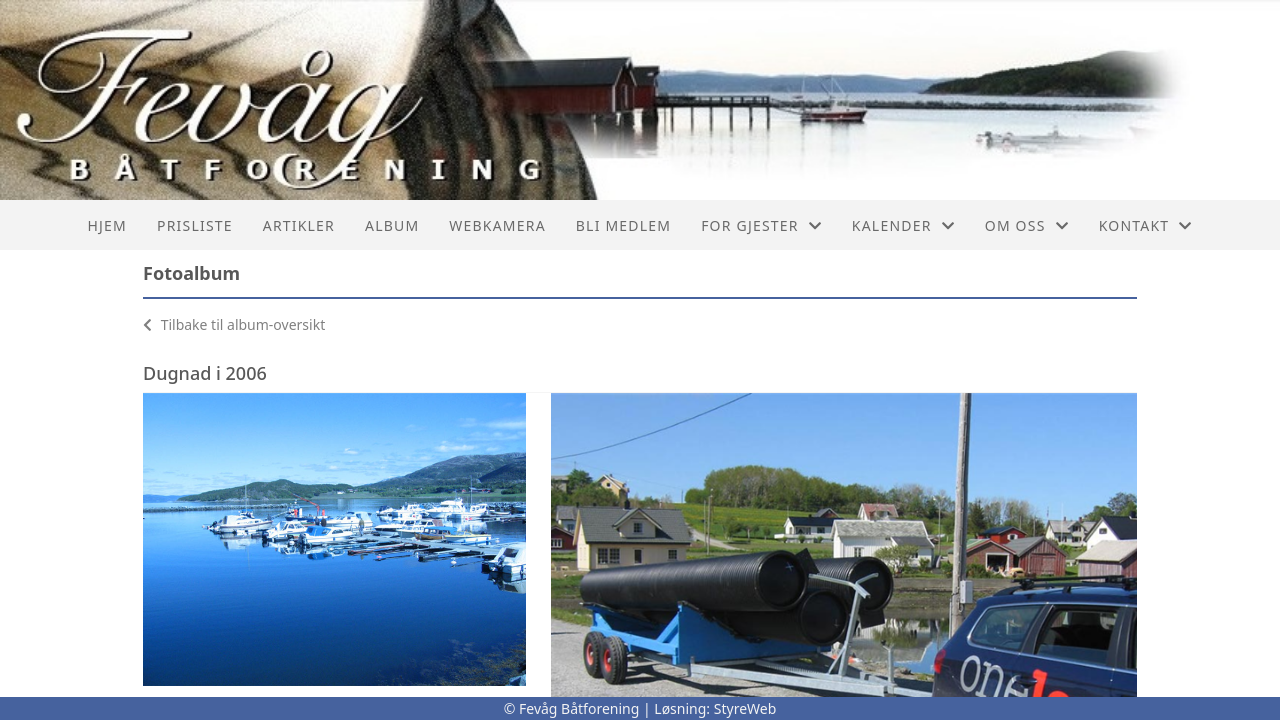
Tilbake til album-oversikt (234, 324)
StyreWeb (745, 708)
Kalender (903, 225)
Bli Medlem (623, 225)
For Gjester (761, 225)
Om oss (1027, 225)
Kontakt (1146, 225)
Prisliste (195, 225)
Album (392, 225)
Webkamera (497, 225)
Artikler (299, 225)
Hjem (107, 225)
